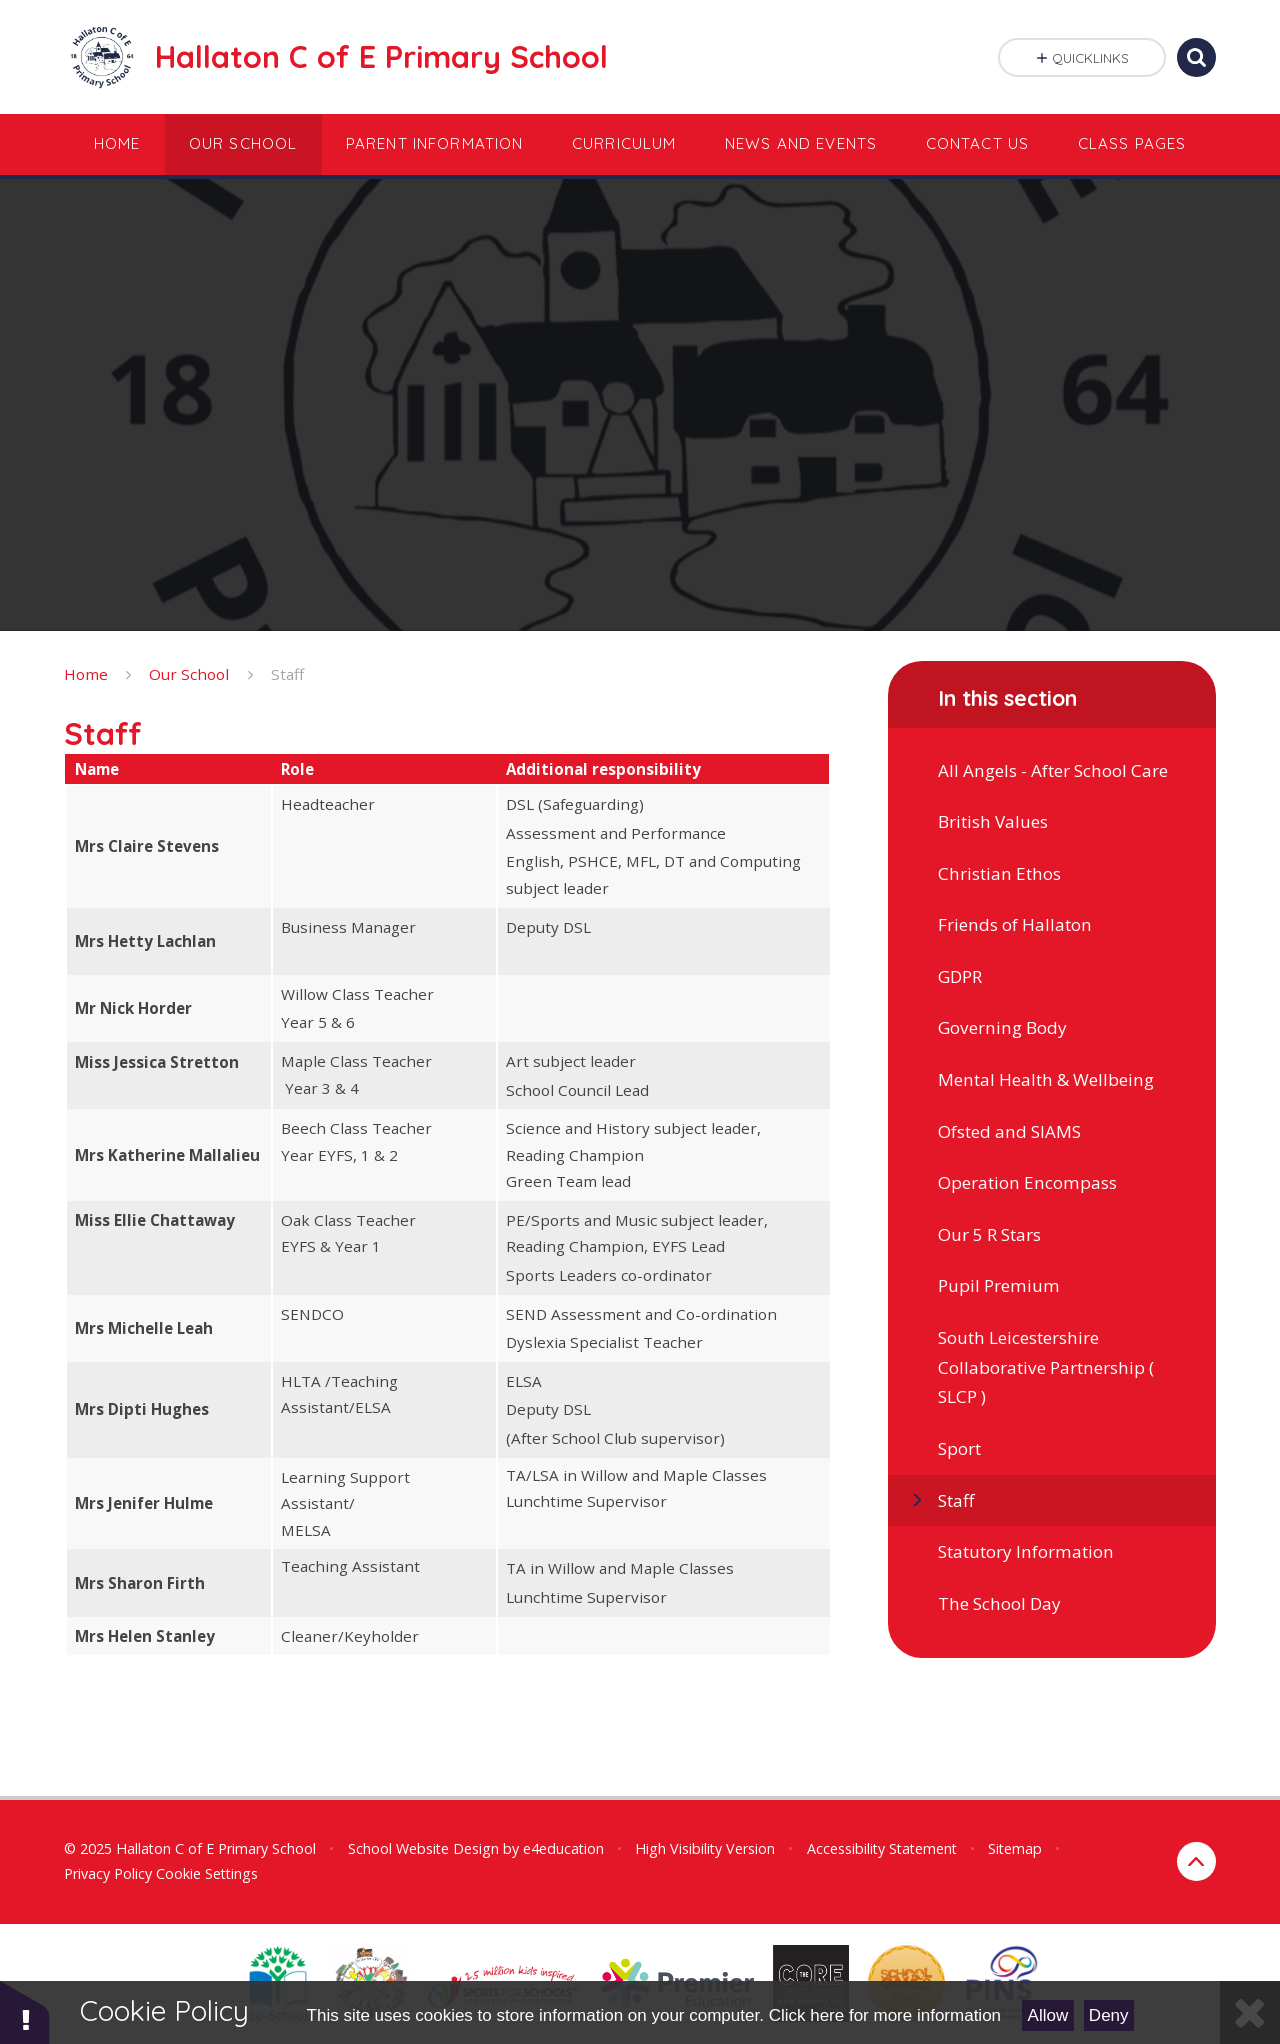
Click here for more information (885, 2015)
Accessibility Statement (882, 1848)
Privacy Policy (108, 1873)
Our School (189, 674)
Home (86, 674)
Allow (1048, 2015)
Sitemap (1015, 1848)
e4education (563, 1848)
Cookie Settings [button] (207, 1873)
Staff (287, 674)
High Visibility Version (705, 1848)
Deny (1109, 2015)
